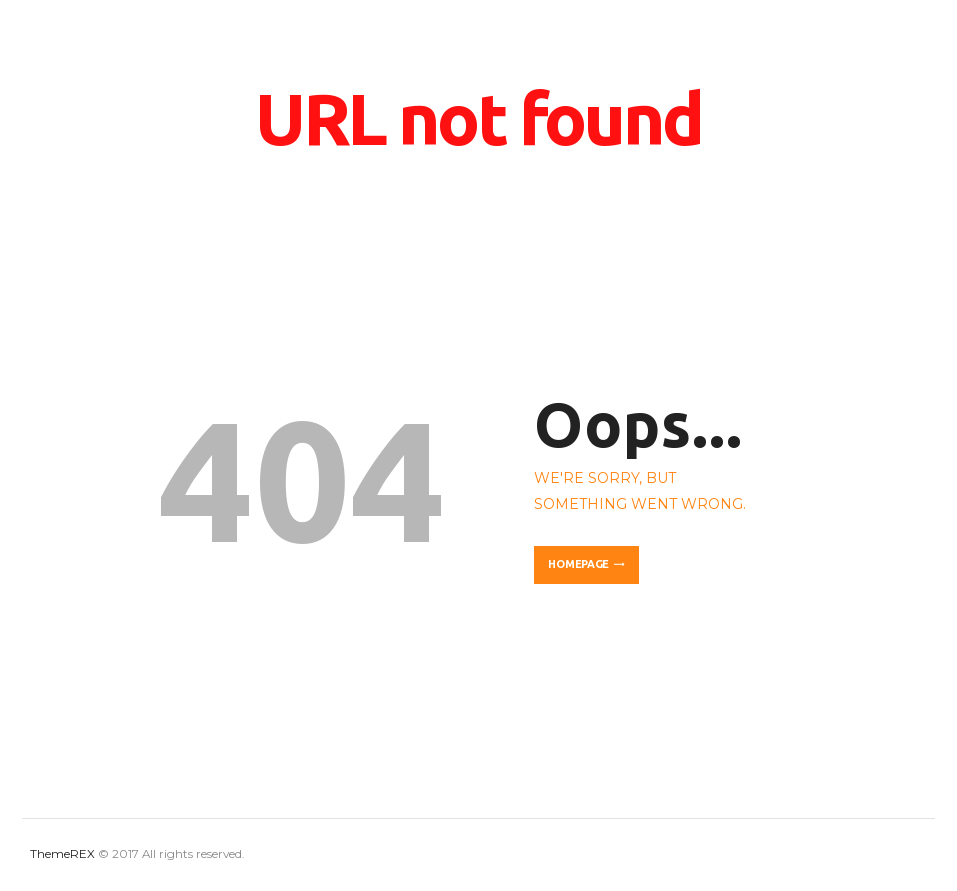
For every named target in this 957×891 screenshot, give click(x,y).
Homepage (578, 564)
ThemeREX (62, 854)
